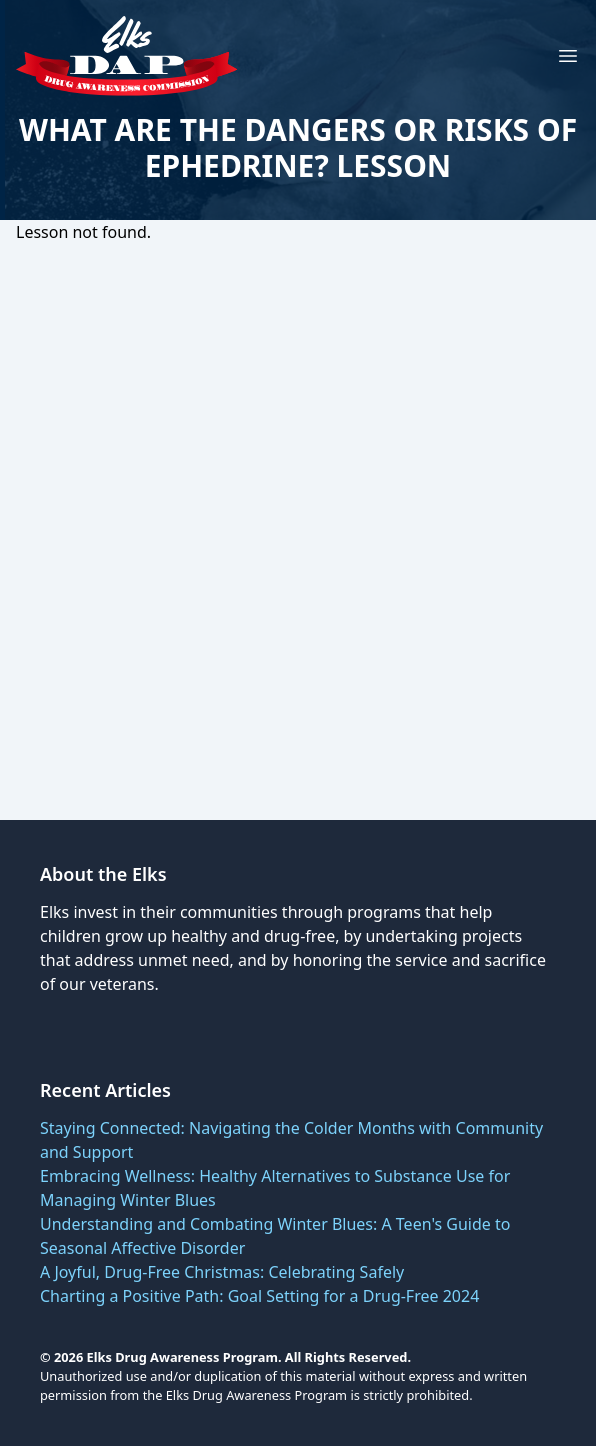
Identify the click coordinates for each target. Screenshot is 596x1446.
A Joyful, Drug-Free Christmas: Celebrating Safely (222, 1272)
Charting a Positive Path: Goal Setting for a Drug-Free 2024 (259, 1296)
